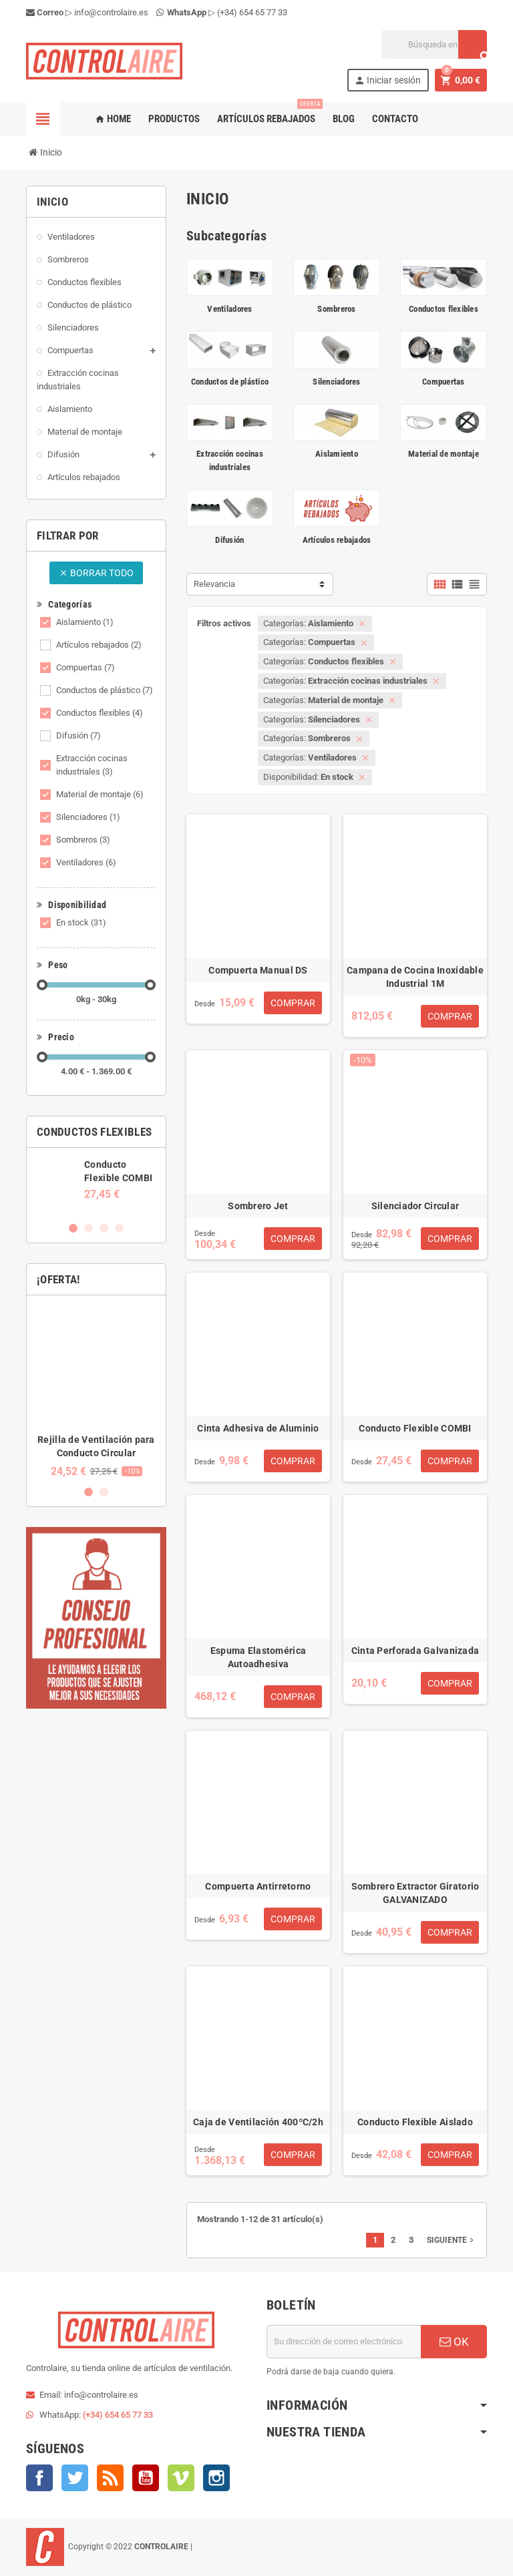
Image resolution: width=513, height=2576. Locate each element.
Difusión (78, 735)
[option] (96, 1179)
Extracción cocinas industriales (92, 765)
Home (113, 119)
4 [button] (119, 1228)
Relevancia (214, 584)
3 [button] (104, 1228)
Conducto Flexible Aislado (415, 2122)
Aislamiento (85, 622)
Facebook (39, 2477)
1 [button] (73, 1228)
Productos (174, 119)
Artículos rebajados (269, 113)
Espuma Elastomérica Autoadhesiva (258, 1657)
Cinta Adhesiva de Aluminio (258, 1428)
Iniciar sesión (387, 80)
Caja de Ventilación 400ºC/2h (258, 2122)
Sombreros (83, 840)
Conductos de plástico (104, 690)
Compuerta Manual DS (257, 970)
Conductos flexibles (99, 713)
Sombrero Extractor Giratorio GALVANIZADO (415, 1893)
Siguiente (451, 2240)
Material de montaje (100, 794)
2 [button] (88, 1228)
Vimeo (181, 2477)
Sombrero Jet (258, 1206)
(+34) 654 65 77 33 (252, 12)
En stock (81, 922)
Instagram (216, 2477)
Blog (344, 119)
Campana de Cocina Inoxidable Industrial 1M (415, 977)
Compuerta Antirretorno (258, 1886)
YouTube (145, 2477)
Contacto (395, 119)
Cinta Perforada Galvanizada (415, 1650)
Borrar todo (96, 573)
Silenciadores (88, 817)
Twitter (74, 2477)
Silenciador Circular (415, 1206)
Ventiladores (86, 862)
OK (454, 2341)
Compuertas (85, 667)
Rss (110, 2477)
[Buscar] (434, 44)
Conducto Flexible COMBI (415, 1428)
